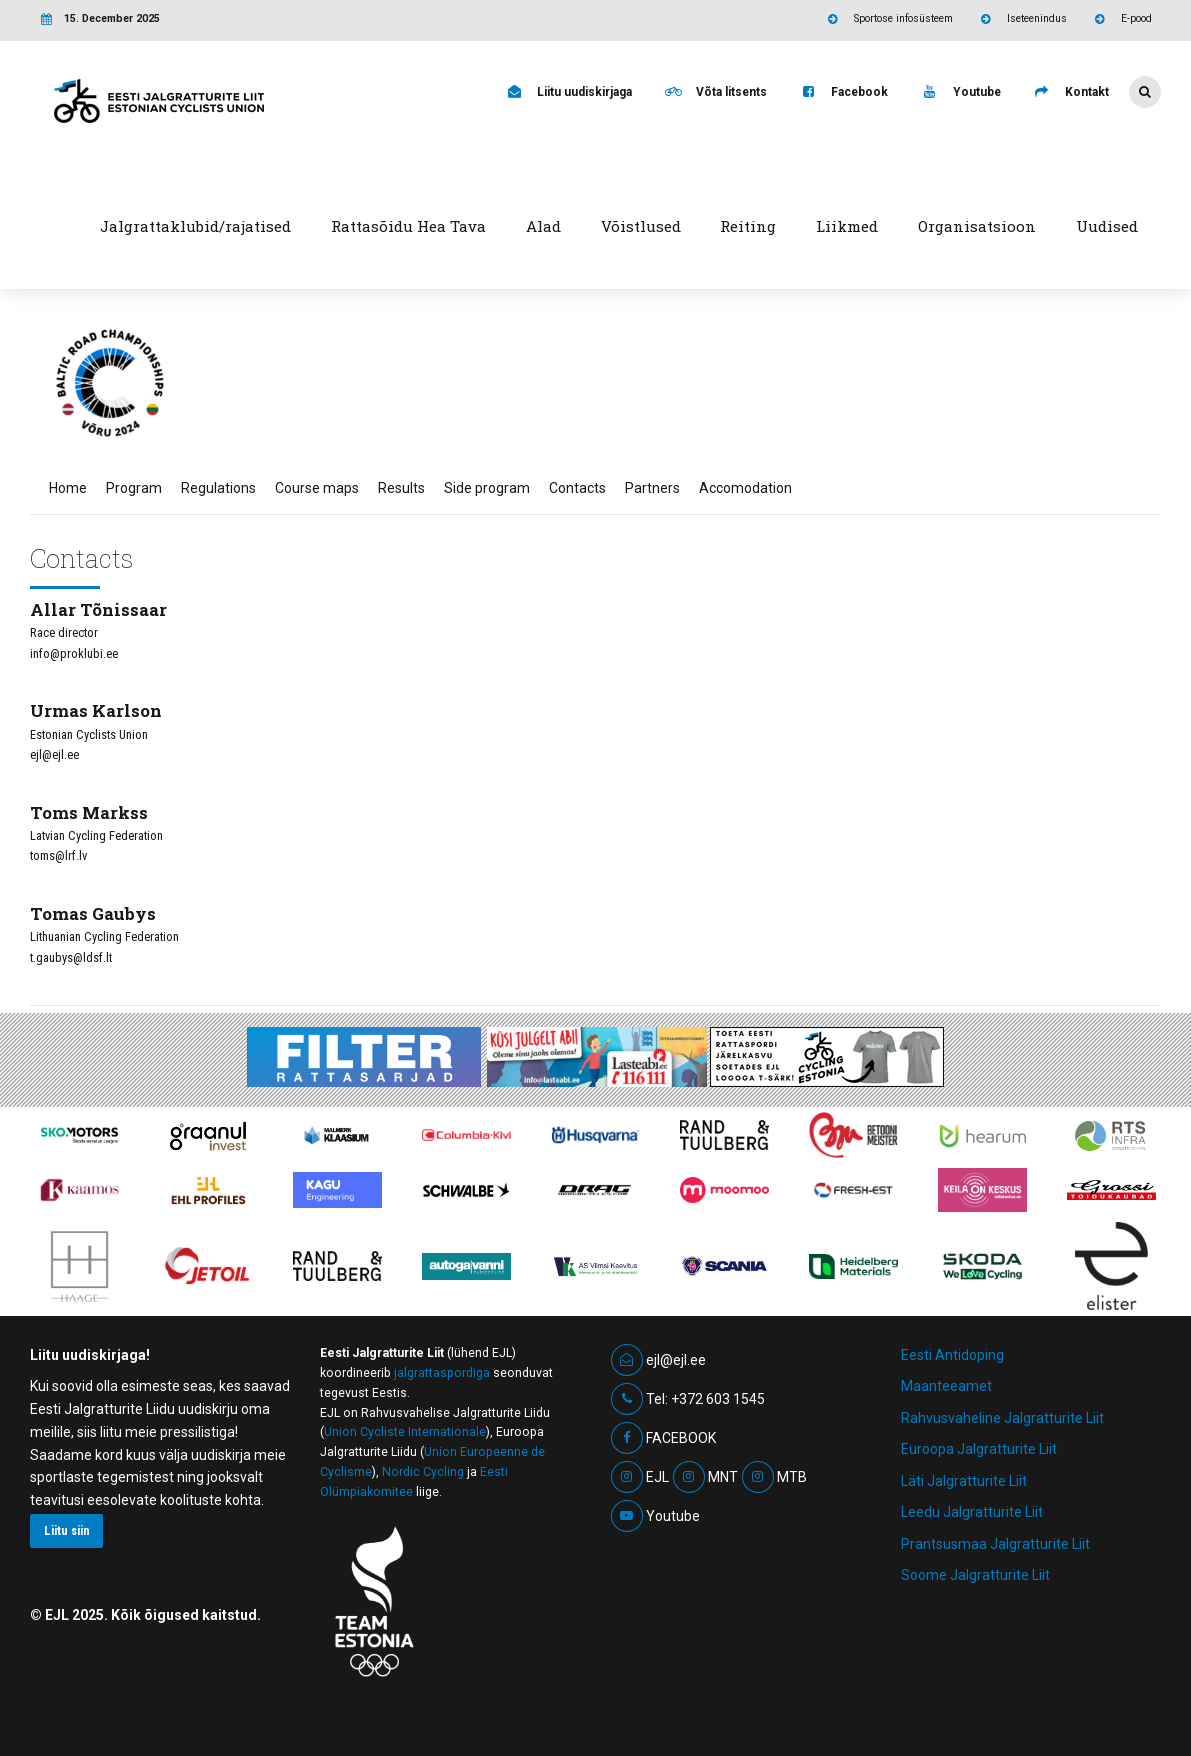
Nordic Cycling (423, 1472)
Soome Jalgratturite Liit (975, 1575)
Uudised (1107, 226)
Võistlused (641, 226)
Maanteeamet (946, 1386)
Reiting (748, 226)
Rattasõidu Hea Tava (408, 226)
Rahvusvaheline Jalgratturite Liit (1002, 1418)
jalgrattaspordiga (442, 1373)
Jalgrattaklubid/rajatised (195, 226)
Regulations (218, 488)
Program (134, 488)
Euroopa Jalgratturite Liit (979, 1449)
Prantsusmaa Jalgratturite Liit (995, 1544)
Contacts (577, 488)
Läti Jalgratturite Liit (964, 1481)
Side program (487, 488)
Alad (543, 226)
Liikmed (847, 226)
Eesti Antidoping (952, 1355)
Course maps (317, 488)
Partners (652, 488)
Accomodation (745, 488)
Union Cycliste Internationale (405, 1432)
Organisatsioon (977, 226)
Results (401, 488)
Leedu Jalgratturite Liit (972, 1512)
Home (68, 488)
